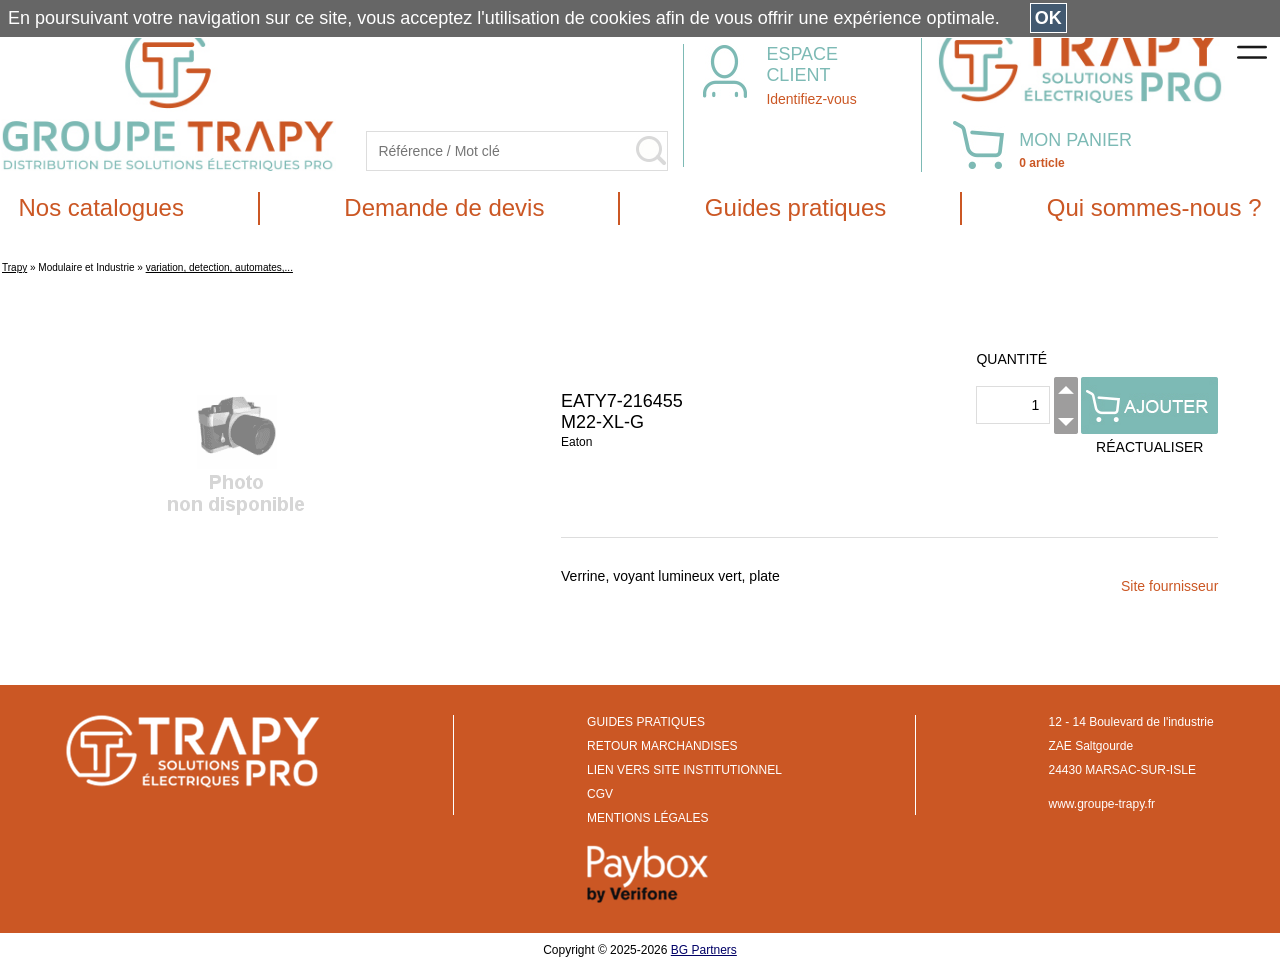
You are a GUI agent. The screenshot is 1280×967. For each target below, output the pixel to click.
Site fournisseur (1169, 586)
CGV (600, 794)
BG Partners (704, 950)
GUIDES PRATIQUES (646, 722)
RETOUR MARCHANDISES (662, 746)
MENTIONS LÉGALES (647, 818)
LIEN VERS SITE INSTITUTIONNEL (684, 770)
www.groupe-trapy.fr (1102, 804)
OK (1048, 18)
